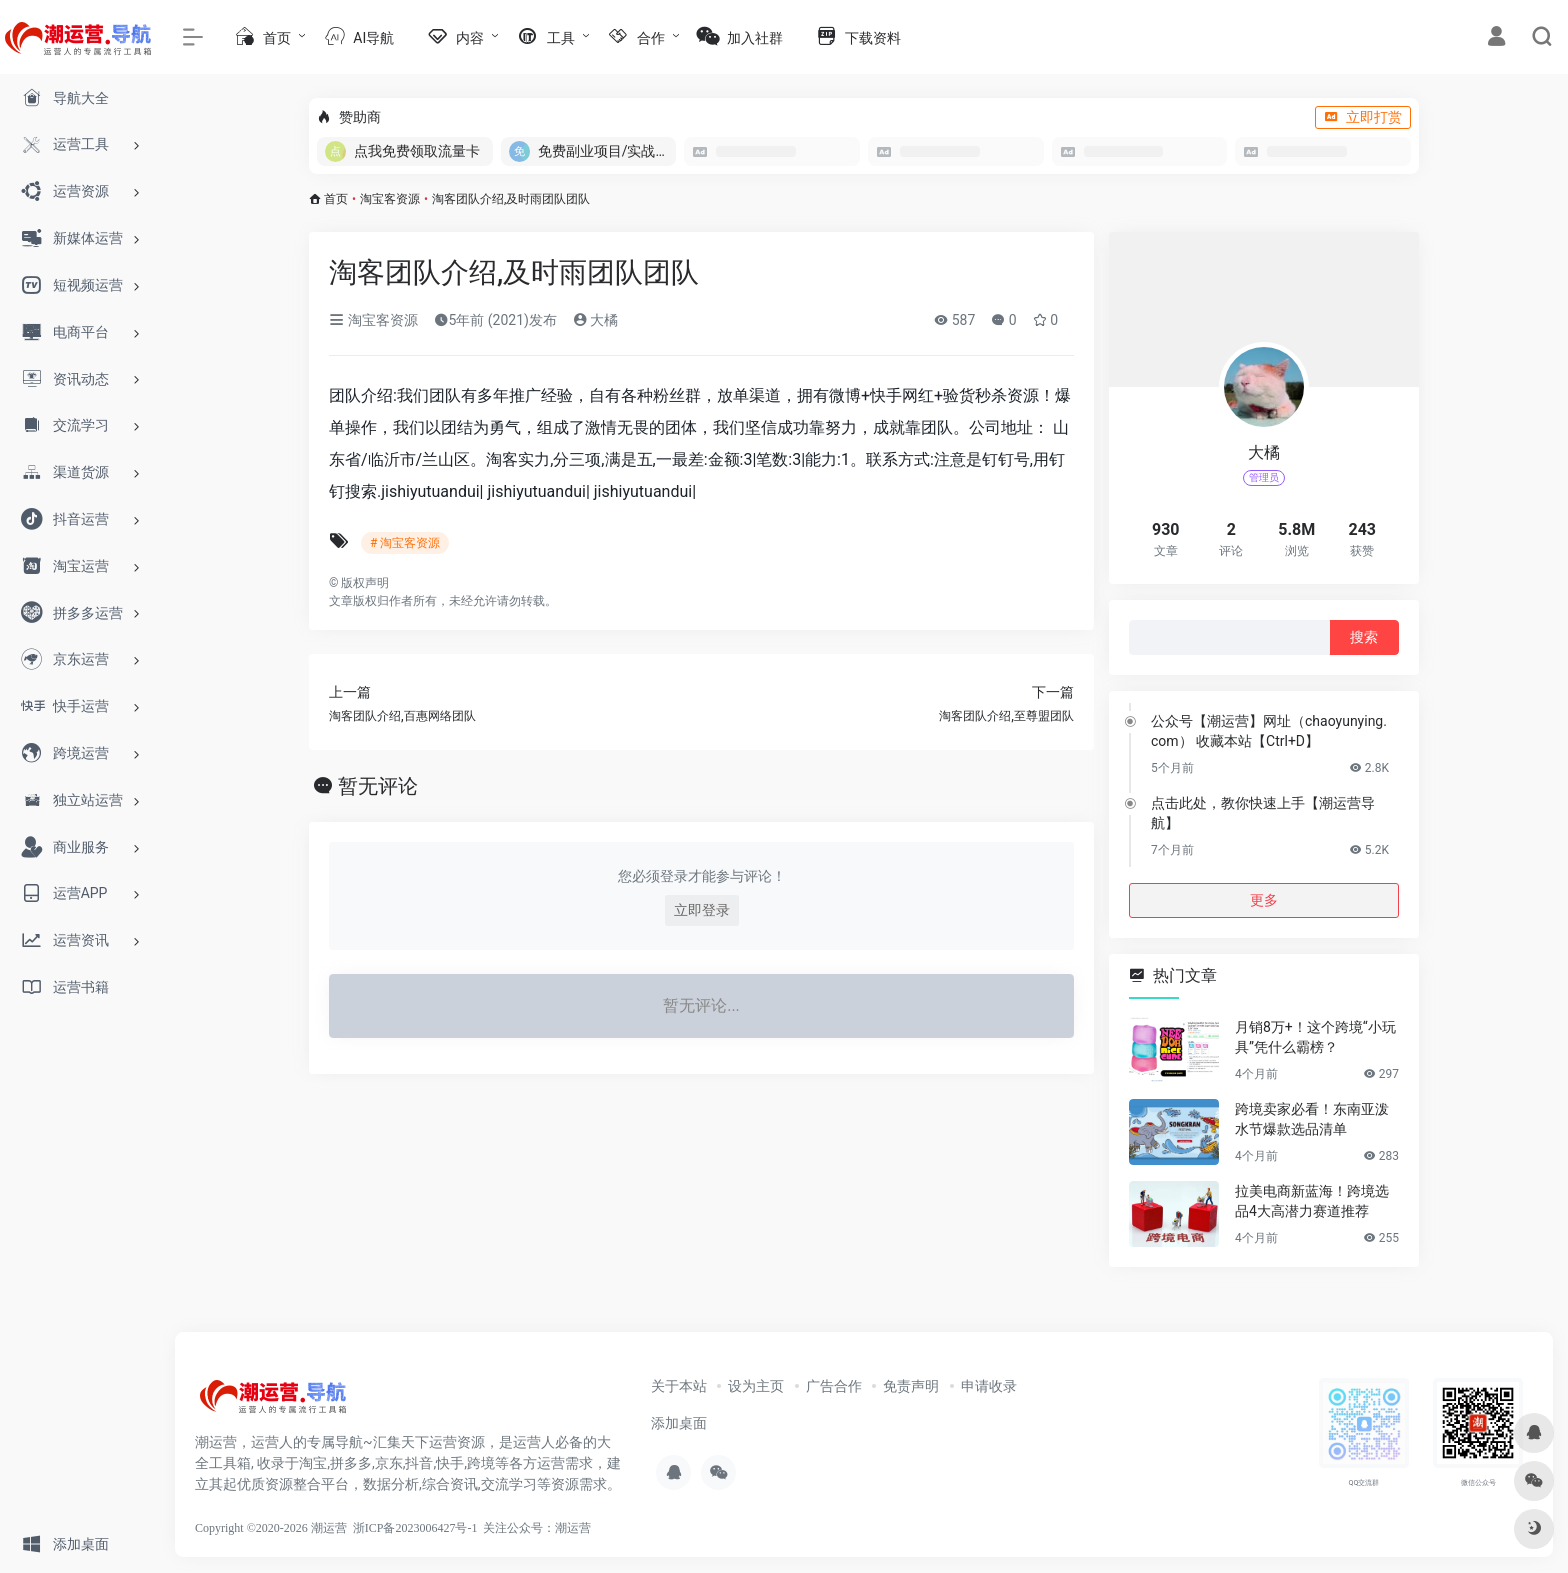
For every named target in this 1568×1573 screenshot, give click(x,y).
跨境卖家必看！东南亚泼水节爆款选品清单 (1312, 1119)
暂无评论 (378, 786)
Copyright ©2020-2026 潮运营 (271, 1528)
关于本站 (679, 1386)
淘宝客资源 (390, 199)
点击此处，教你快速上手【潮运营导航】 (1263, 813)
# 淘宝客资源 (405, 543)
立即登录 (702, 910)
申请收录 (989, 1386)
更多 (1264, 900)
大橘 (595, 320)
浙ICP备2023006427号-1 (415, 1528)
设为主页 (756, 1386)
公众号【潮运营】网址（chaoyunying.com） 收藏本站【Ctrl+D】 (1269, 731)
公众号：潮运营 (549, 1528)
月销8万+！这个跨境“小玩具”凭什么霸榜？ (1315, 1037)
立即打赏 (1363, 117)
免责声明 (911, 1386)
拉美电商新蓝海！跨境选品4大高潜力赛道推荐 (1312, 1201)
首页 (336, 199)
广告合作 (834, 1386)
